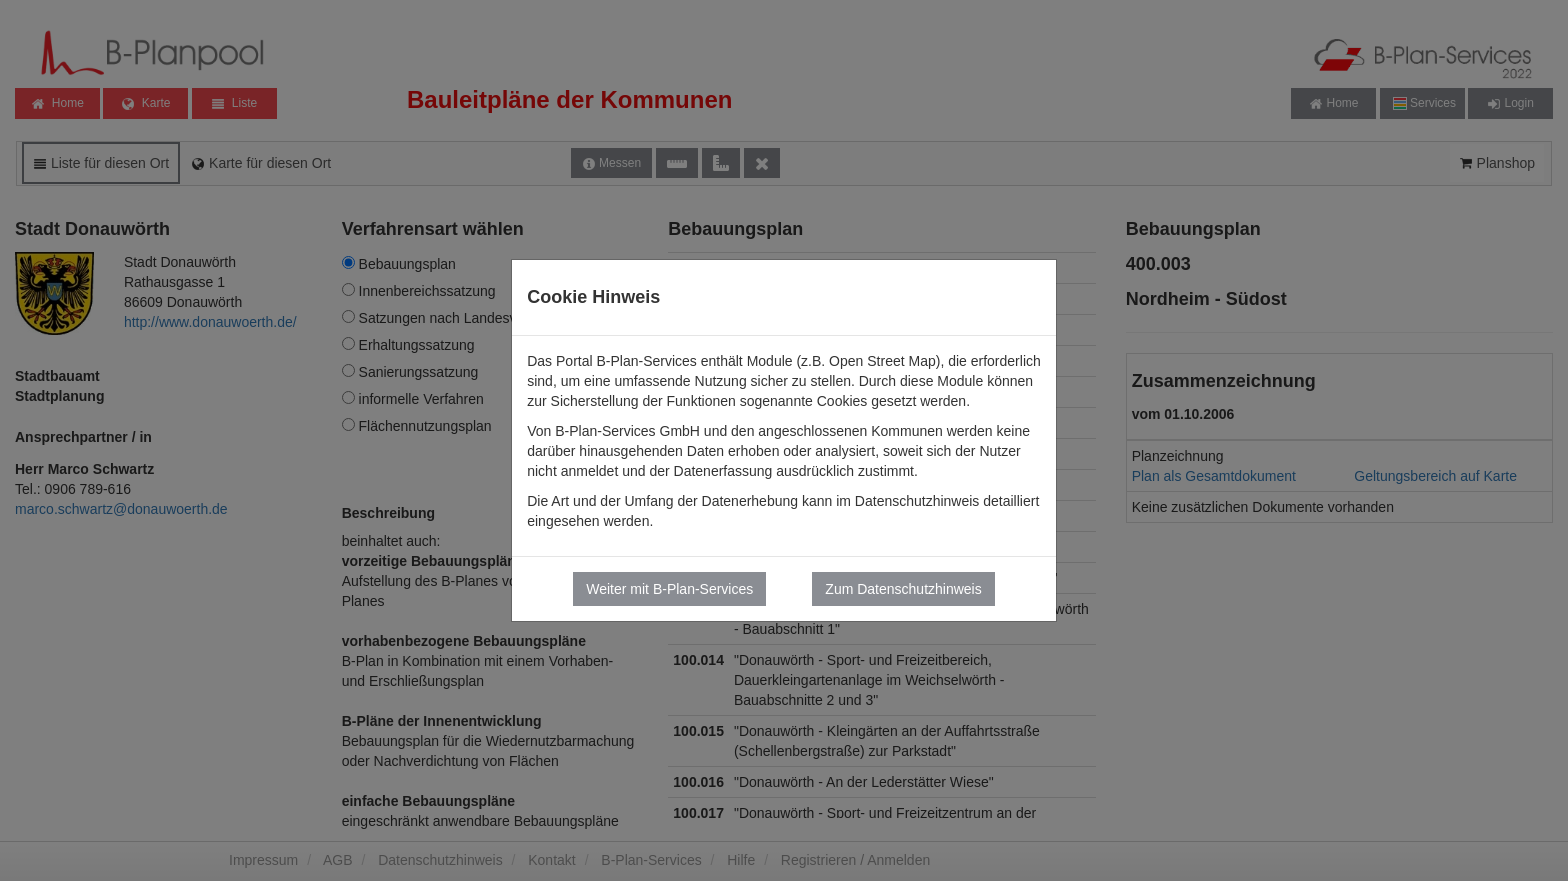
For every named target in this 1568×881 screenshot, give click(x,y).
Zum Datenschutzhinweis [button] (903, 589)
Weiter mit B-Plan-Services (669, 589)
